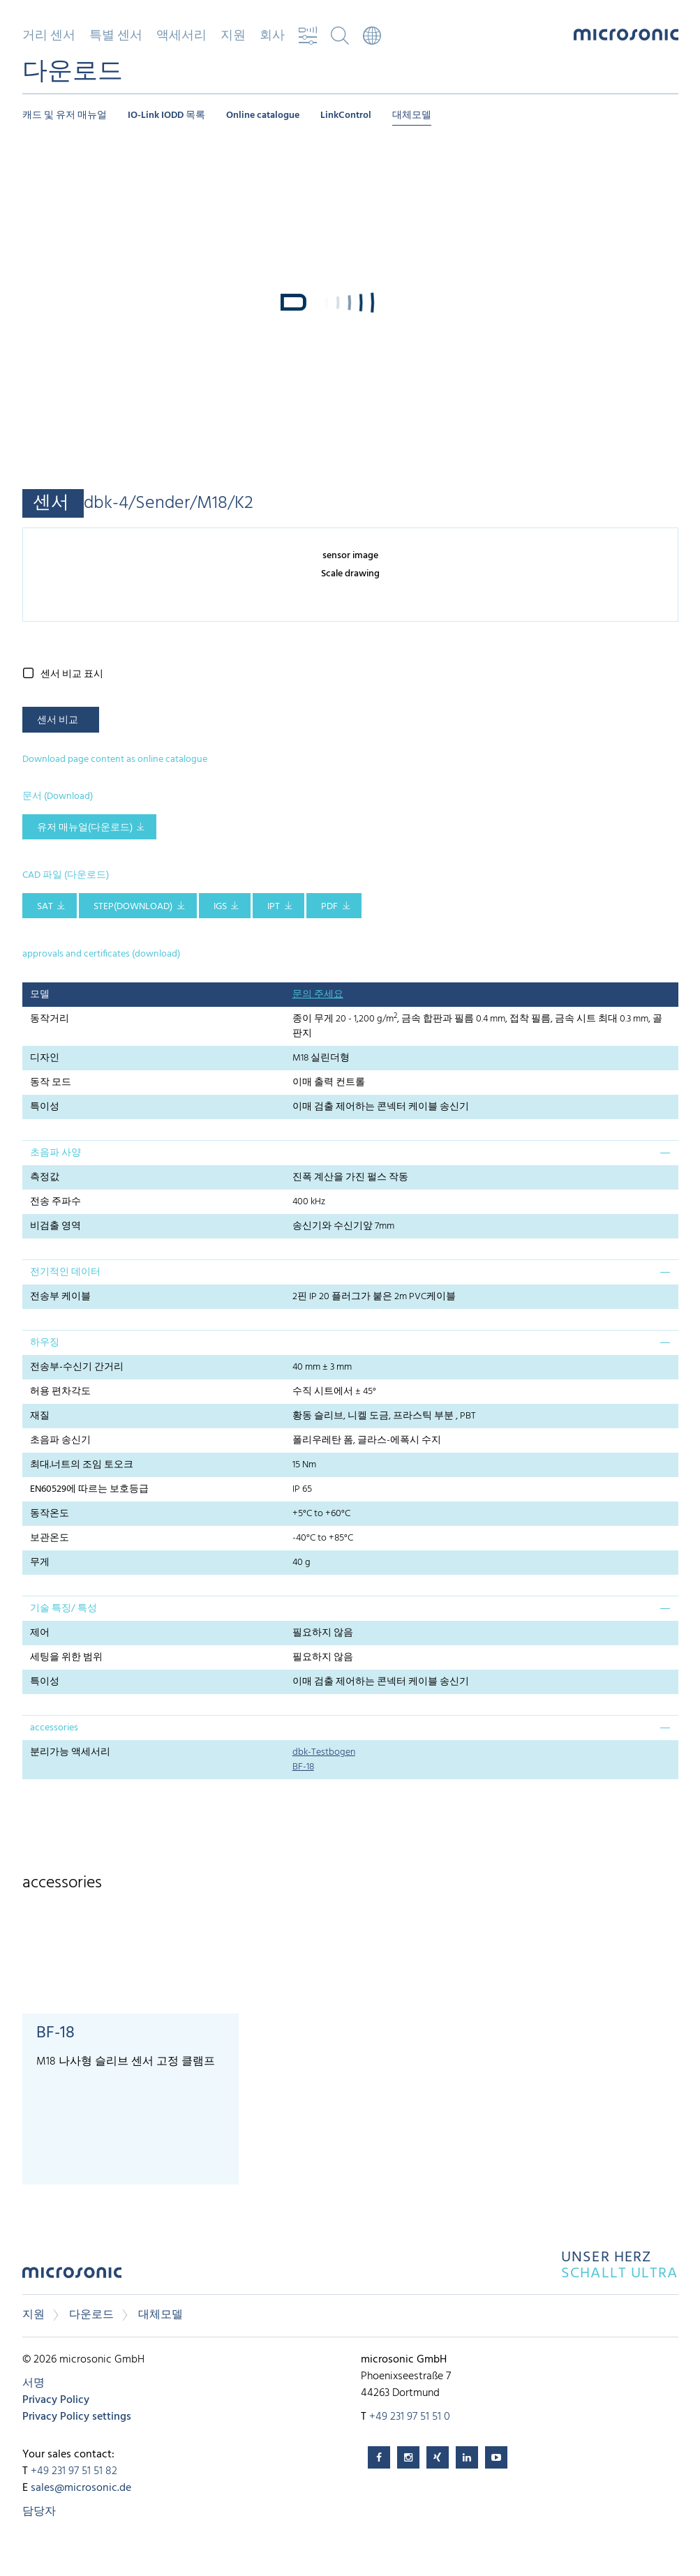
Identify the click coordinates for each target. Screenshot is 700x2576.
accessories (54, 1728)
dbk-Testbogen (323, 1752)
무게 (40, 1563)
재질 (40, 1416)
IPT (273, 907)
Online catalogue (262, 115)
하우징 (44, 1342)
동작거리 (49, 1019)
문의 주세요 (317, 995)
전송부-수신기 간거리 (77, 1367)
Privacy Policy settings (76, 2417)
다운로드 (91, 2315)
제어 (40, 1633)
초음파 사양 (55, 1153)
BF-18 (303, 1767)
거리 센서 (48, 36)
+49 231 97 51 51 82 (74, 2471)
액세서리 (181, 36)
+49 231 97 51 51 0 (409, 2417)
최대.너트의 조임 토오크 (81, 1465)
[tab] (350, 1152)
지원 (233, 36)
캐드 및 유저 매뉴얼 (64, 115)
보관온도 (49, 1538)
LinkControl (345, 115)
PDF (329, 907)
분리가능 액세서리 (70, 1752)
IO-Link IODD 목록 (166, 115)
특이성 (44, 1107)
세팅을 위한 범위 (66, 1657)
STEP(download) (133, 907)
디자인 (44, 1058)
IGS (220, 907)
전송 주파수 (55, 1202)
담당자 (39, 2512)
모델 (40, 995)
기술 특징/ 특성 (63, 1608)
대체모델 (411, 115)
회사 (272, 36)
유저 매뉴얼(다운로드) (85, 828)
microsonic (71, 2276)
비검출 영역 (55, 1226)
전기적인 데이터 (65, 1272)
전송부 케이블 (60, 1297)
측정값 (44, 1177)
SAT (45, 907)
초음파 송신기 (60, 1440)
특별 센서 (115, 36)
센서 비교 (57, 720)
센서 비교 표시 (71, 674)
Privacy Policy (55, 2400)
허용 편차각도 (60, 1392)
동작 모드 (50, 1082)
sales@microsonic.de (81, 2488)
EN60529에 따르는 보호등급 (89, 1489)
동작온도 (49, 1514)
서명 (33, 2383)
